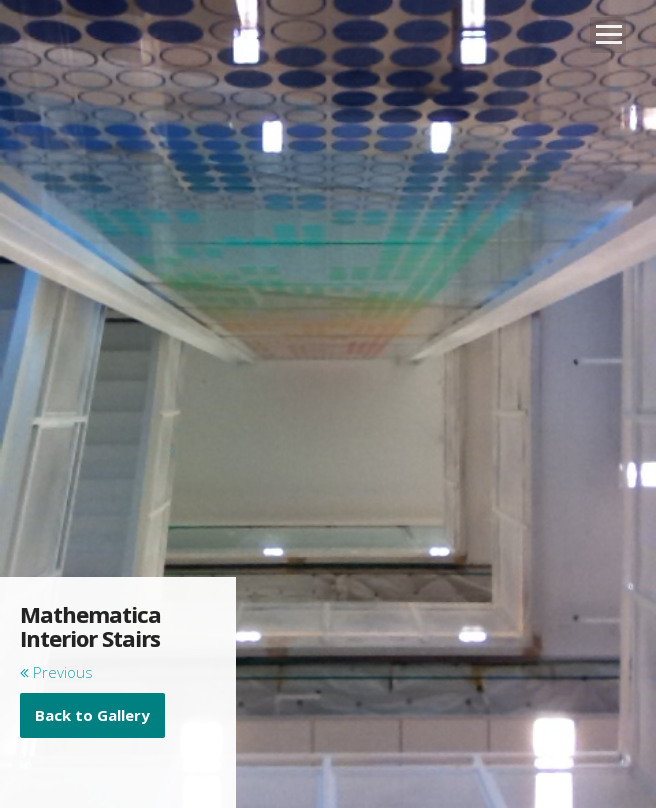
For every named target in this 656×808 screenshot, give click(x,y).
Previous (56, 672)
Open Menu (608, 35)
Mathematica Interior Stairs (90, 626)
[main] (118, 670)
